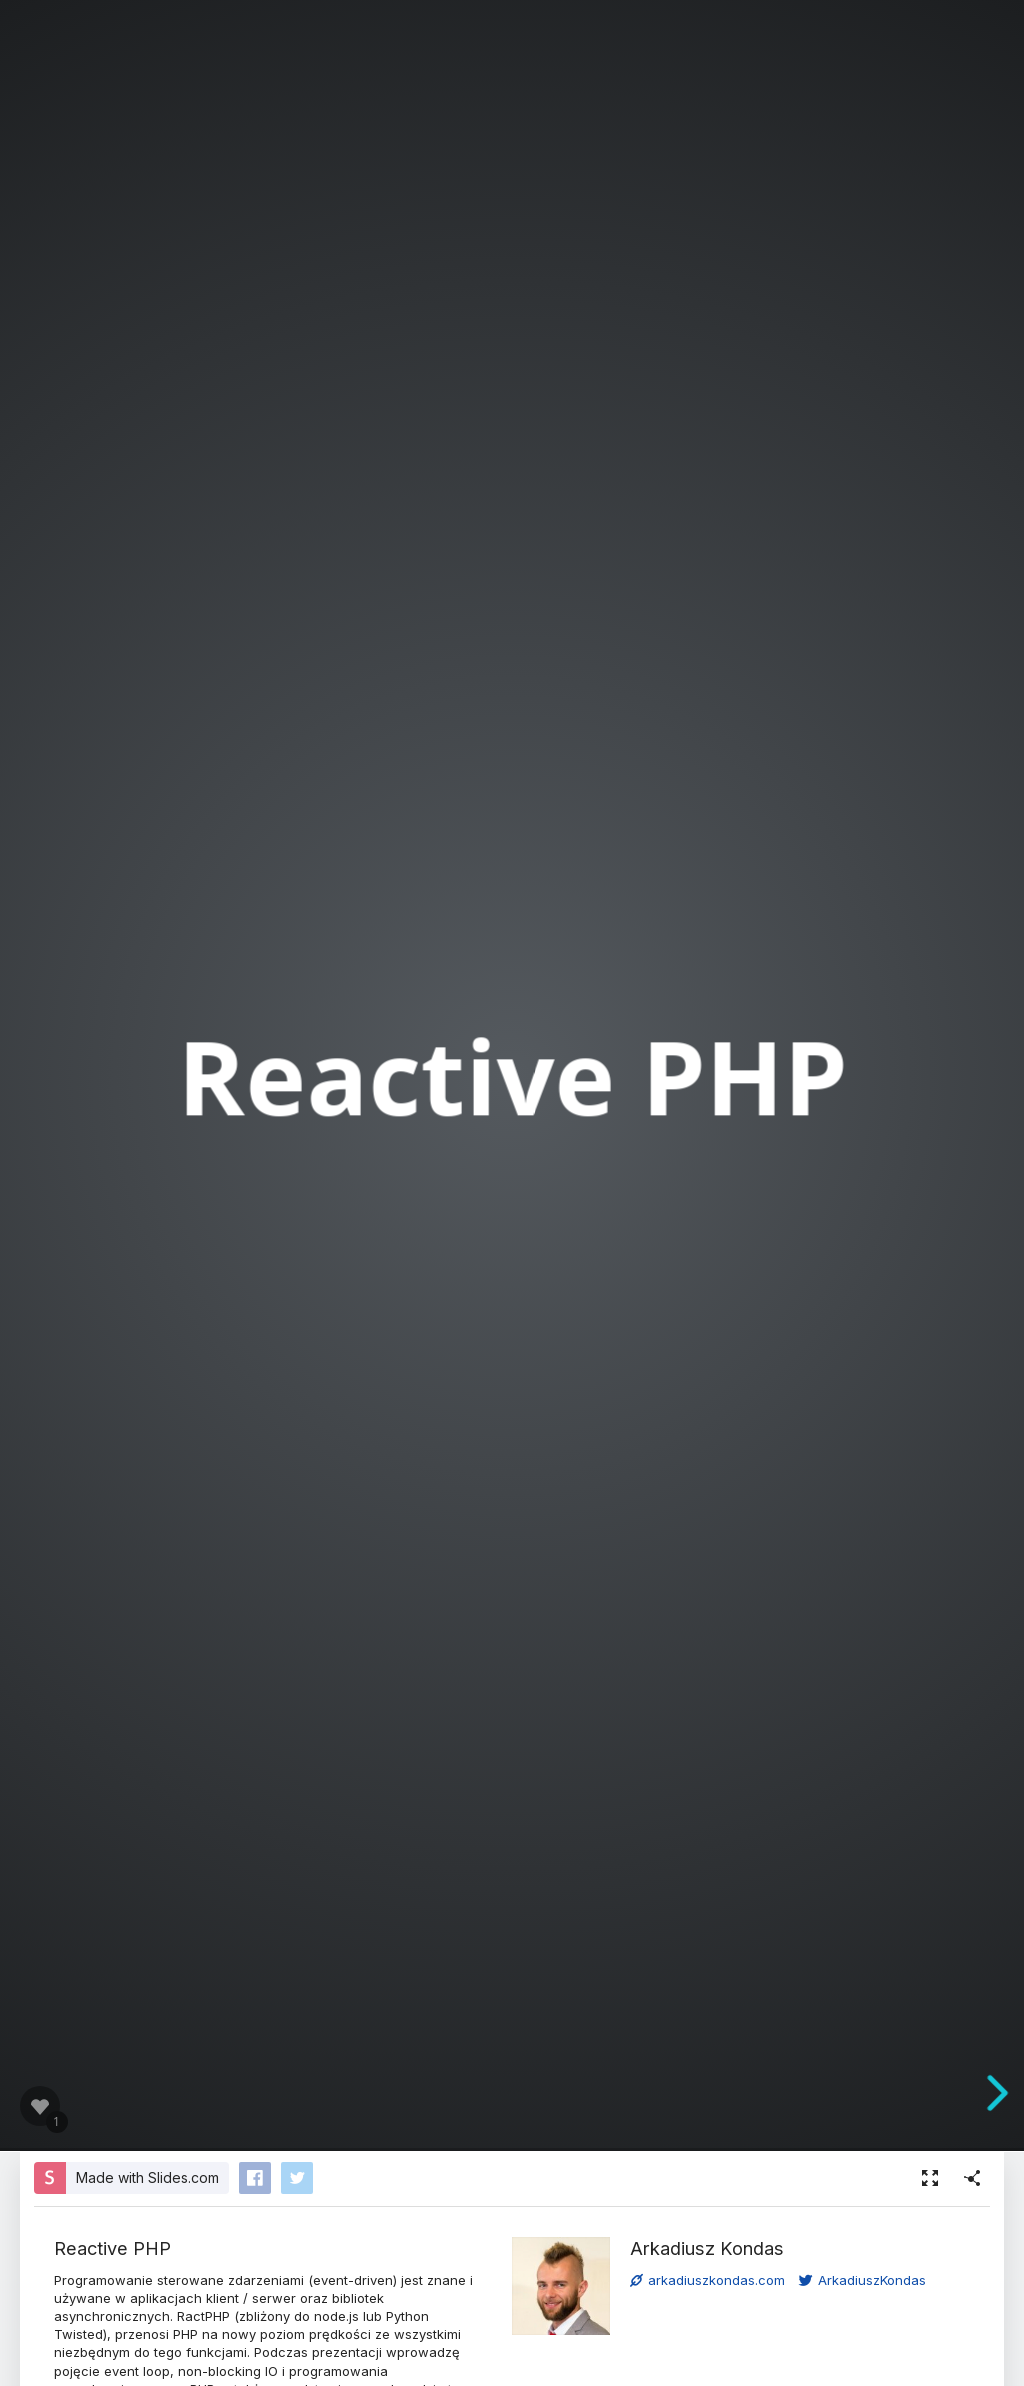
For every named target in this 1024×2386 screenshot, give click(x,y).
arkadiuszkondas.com (707, 2280)
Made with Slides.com (147, 2177)
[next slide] (1005, 2093)
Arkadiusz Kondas (707, 2248)
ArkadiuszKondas (862, 2280)
